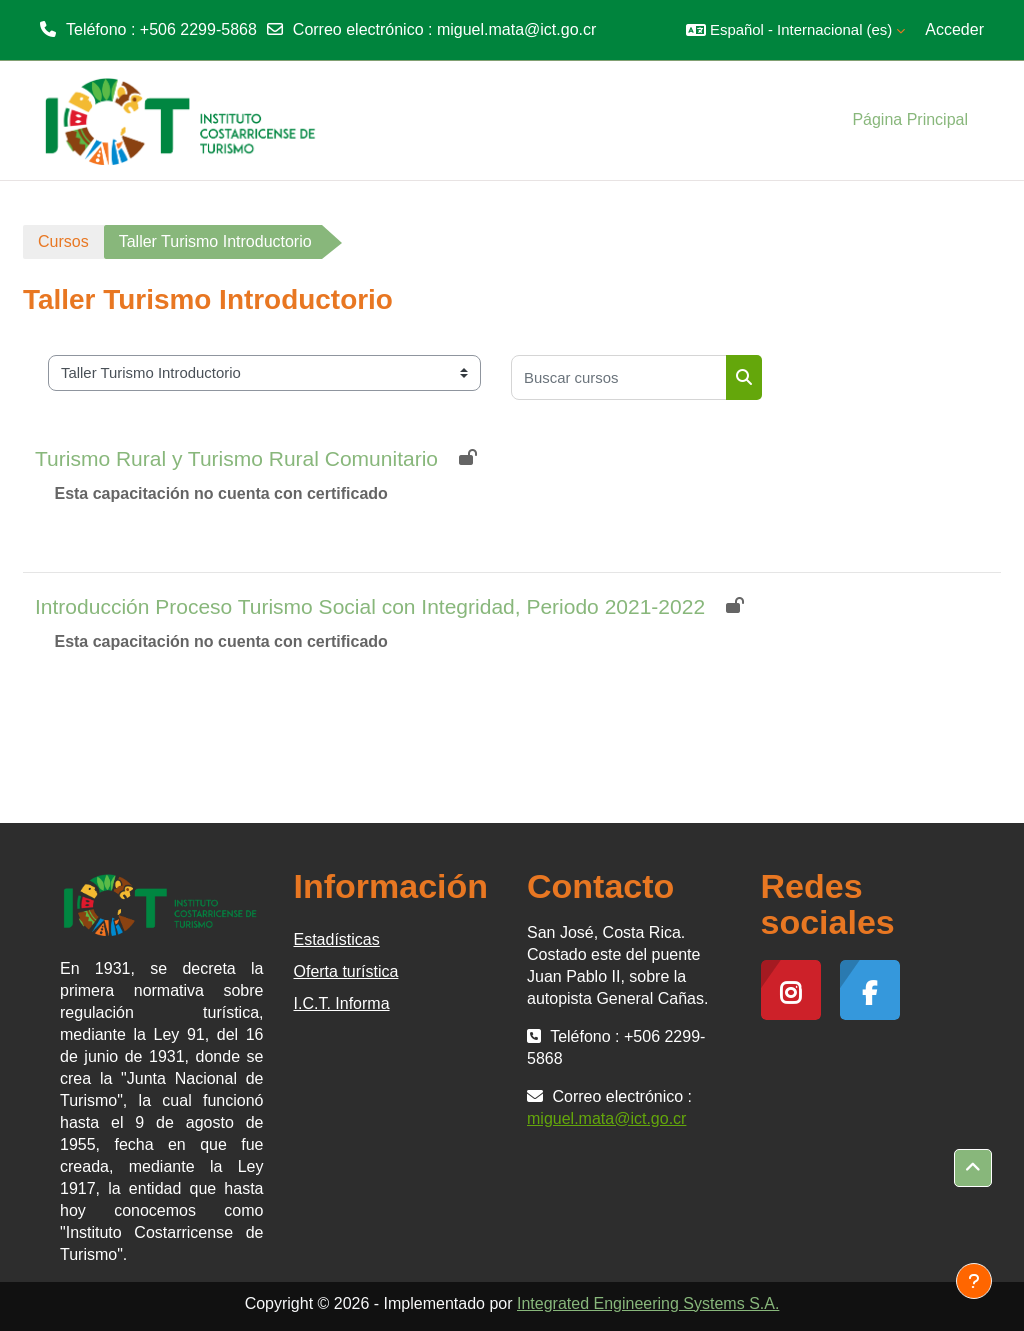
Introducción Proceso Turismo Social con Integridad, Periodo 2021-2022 (370, 606)
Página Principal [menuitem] (910, 119)
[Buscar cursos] (619, 377)
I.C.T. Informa (342, 1003)
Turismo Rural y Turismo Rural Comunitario (236, 458)
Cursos (63, 241)
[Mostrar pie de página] (974, 1281)
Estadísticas (337, 939)
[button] (795, 30)
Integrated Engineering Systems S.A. (648, 1303)
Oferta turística (346, 971)
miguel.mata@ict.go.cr (516, 29)
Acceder (954, 29)
